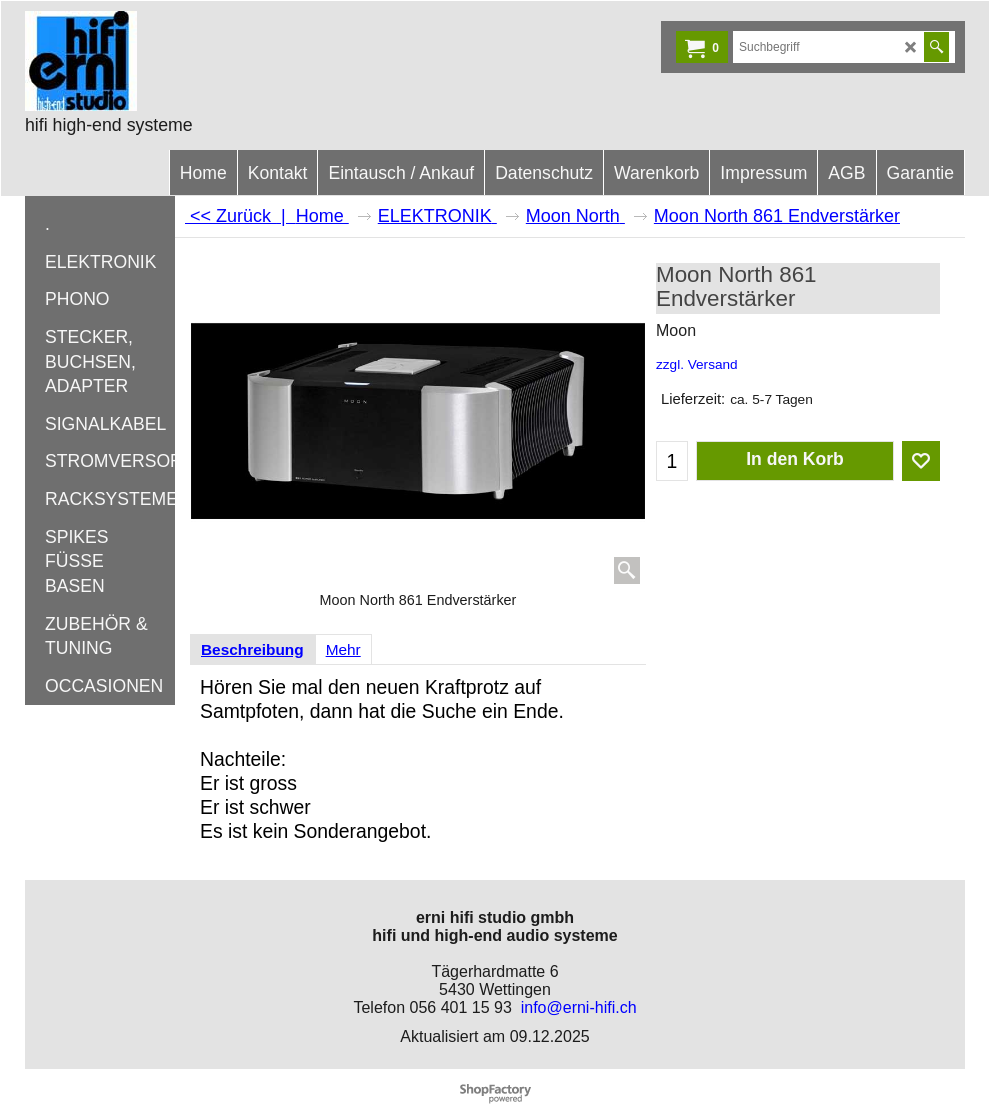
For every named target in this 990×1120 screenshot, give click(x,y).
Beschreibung (252, 649)
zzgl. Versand (697, 364)
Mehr (343, 649)
